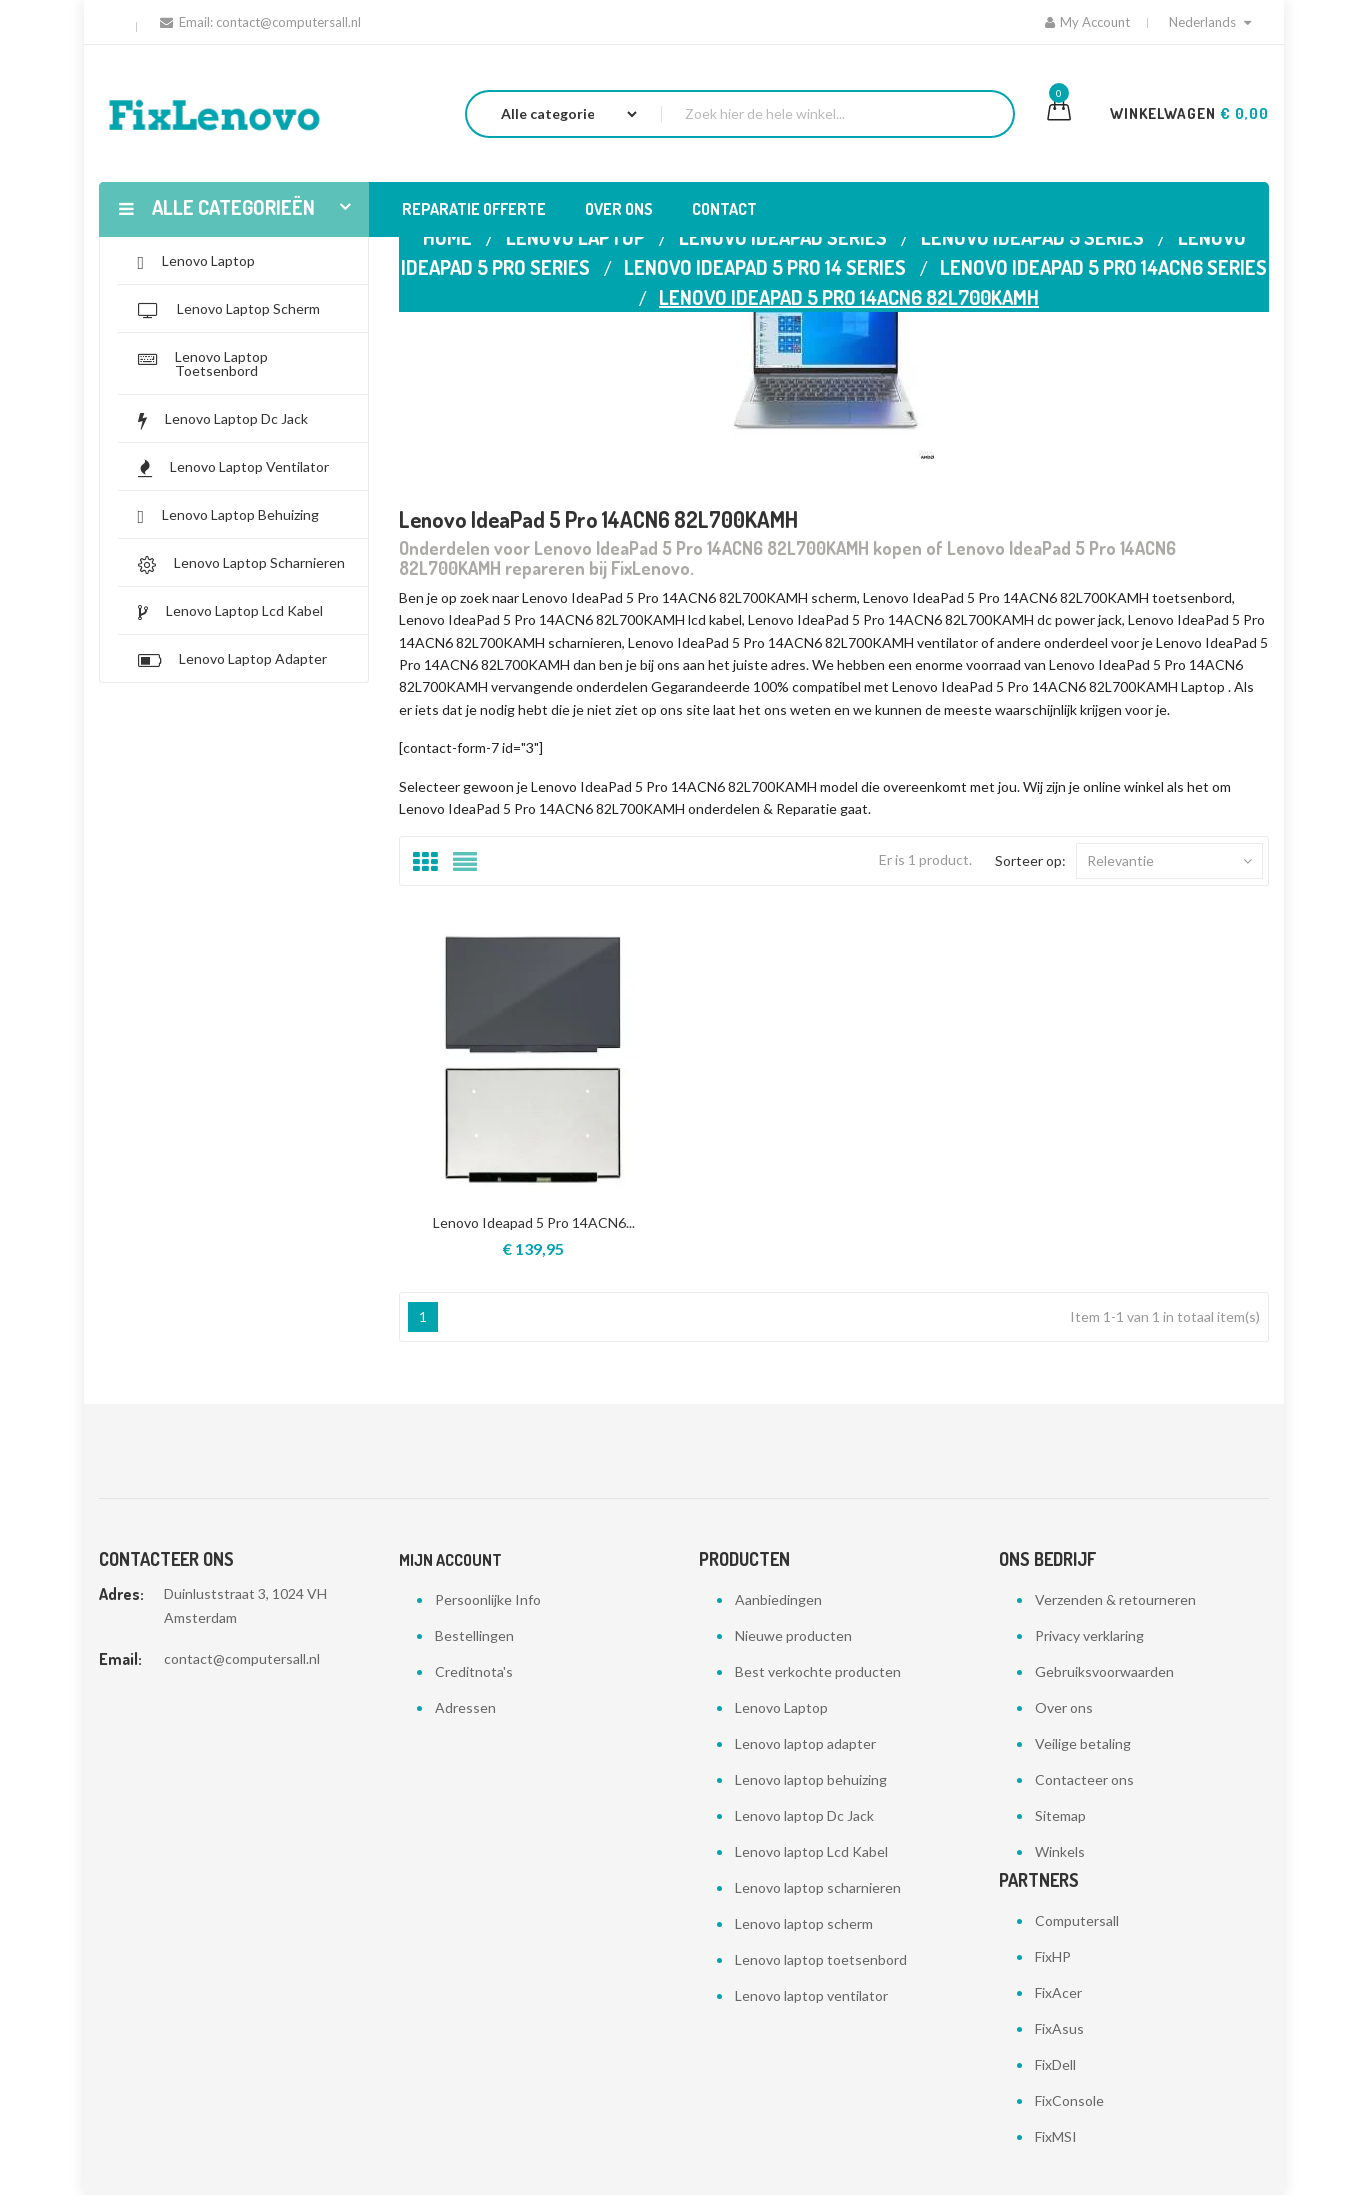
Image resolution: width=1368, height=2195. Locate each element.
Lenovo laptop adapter (805, 1743)
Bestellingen (474, 1635)
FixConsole (1069, 2100)
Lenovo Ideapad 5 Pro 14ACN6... (534, 1222)
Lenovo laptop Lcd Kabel (811, 1851)
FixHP (1053, 1956)
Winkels (1060, 1851)
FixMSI (1056, 2136)
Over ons (1064, 1707)
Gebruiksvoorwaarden (1104, 1671)
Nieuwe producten (793, 1635)
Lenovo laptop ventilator (811, 1995)
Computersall (1077, 1920)
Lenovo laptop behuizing (811, 1779)
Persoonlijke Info (488, 1599)
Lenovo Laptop (781, 1707)
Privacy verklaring (1089, 1635)
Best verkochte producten (818, 1671)
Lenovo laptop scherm (804, 1923)
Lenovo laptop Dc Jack (804, 1815)
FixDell (1055, 2064)
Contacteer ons (1084, 1779)
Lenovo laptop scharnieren (818, 1887)
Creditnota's (474, 1671)
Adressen (465, 1707)
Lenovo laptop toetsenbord (821, 1959)
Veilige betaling (1083, 1743)
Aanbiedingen (778, 1599)
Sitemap (1060, 1815)
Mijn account (450, 1560)
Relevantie (1169, 861)
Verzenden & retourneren (1115, 1599)
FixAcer (1058, 1992)
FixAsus (1059, 2028)
